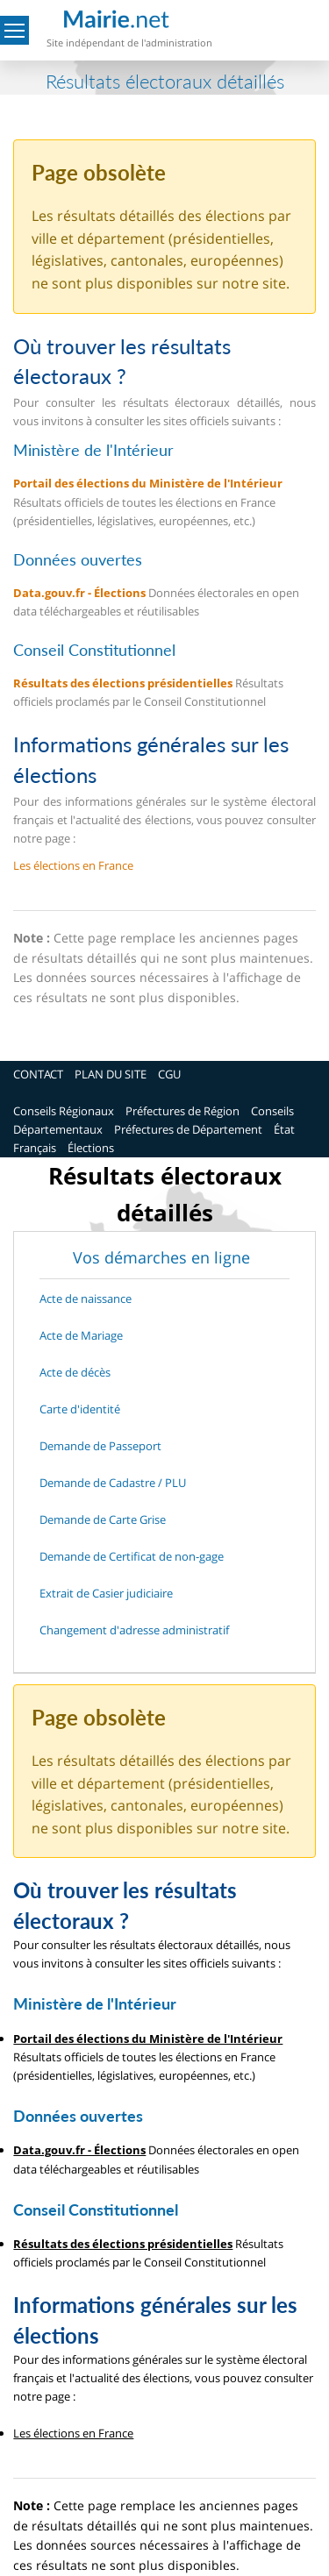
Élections (91, 1148)
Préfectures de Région (182, 1111)
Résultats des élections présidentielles (122, 683)
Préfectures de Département (188, 1129)
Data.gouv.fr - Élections (79, 593)
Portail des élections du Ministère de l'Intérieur (148, 483)
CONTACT (38, 1074)
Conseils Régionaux (63, 1111)
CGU (169, 1074)
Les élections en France (73, 865)
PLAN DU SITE (111, 1074)
